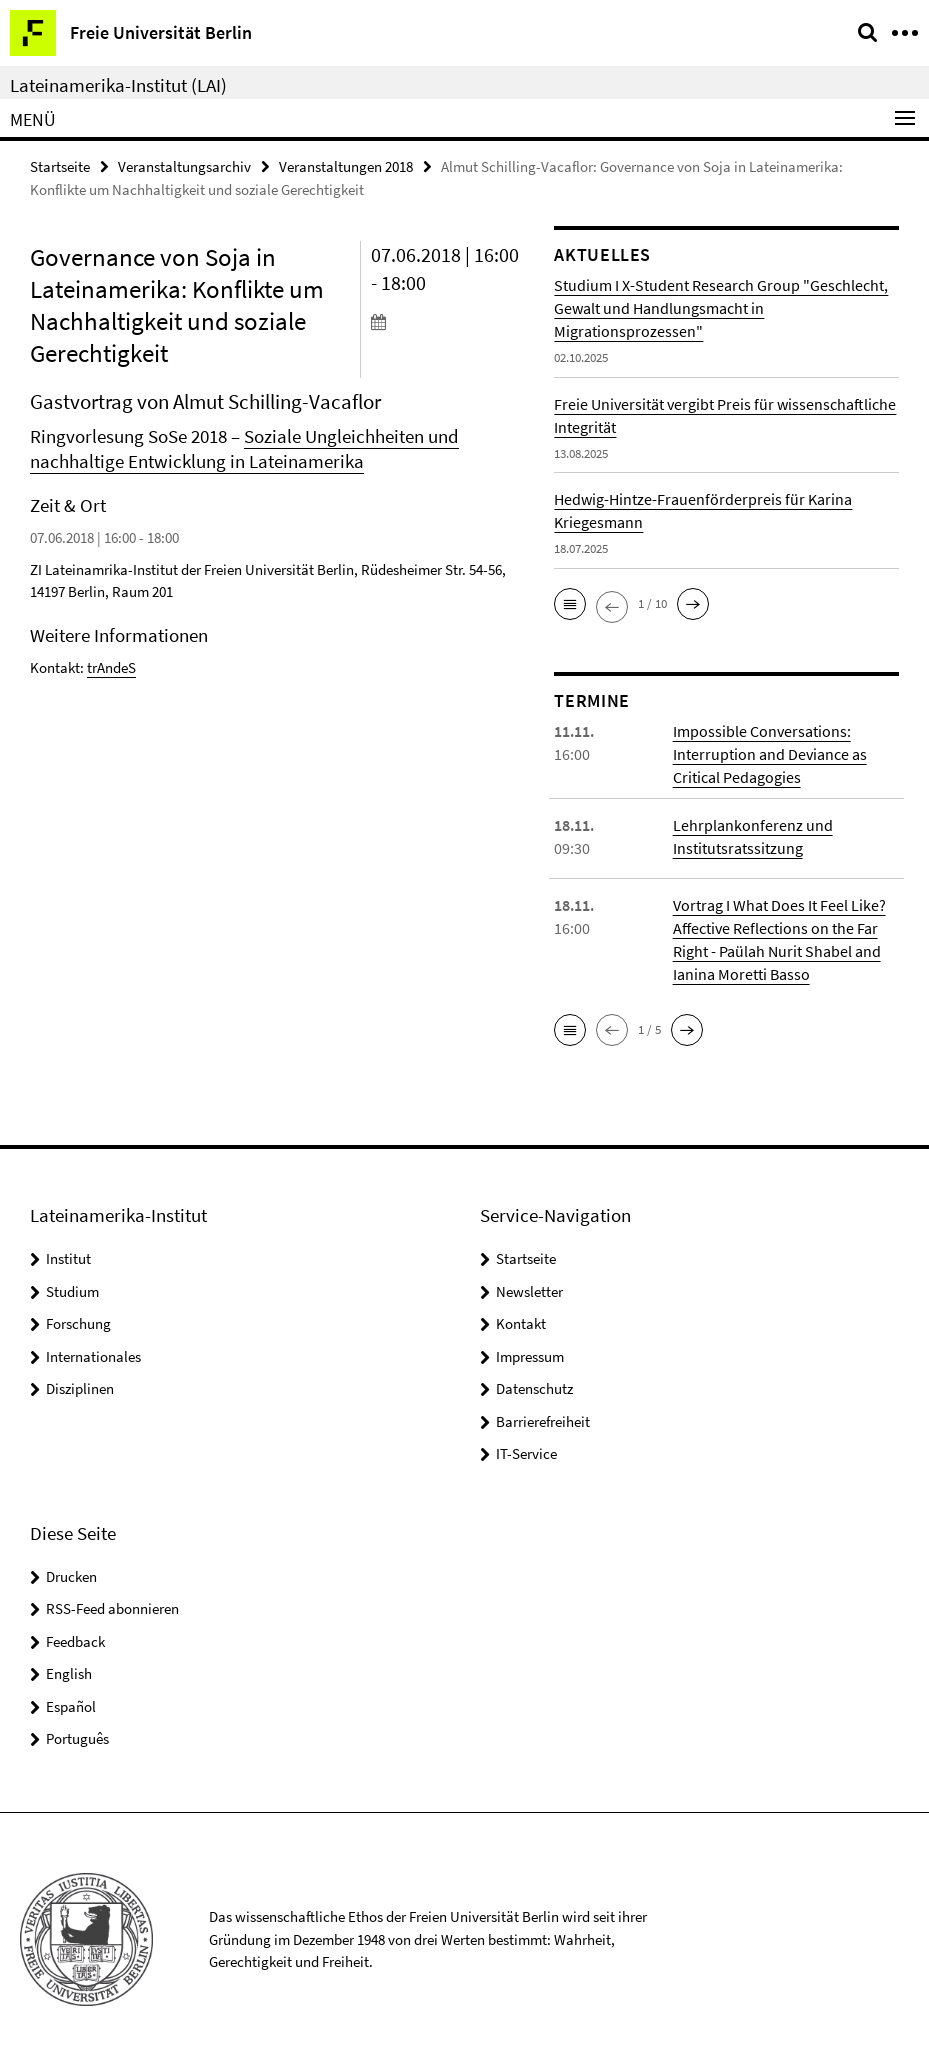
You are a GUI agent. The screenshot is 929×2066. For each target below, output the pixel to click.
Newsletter (529, 1291)
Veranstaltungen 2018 (346, 166)
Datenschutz (534, 1388)
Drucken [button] (71, 1576)
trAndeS (111, 667)
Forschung (78, 1323)
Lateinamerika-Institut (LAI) (118, 85)
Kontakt (521, 1323)
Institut (68, 1258)
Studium (72, 1291)
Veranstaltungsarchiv (184, 166)
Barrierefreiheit (543, 1421)
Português (77, 1738)
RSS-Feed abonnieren (112, 1608)
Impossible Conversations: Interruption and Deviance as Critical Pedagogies (770, 754)
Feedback (75, 1641)
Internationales (93, 1356)
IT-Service (526, 1453)
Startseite (60, 166)
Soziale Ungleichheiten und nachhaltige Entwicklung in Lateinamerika (244, 448)
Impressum (530, 1356)
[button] (570, 604)
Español (71, 1706)
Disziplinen (80, 1388)
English (69, 1673)
